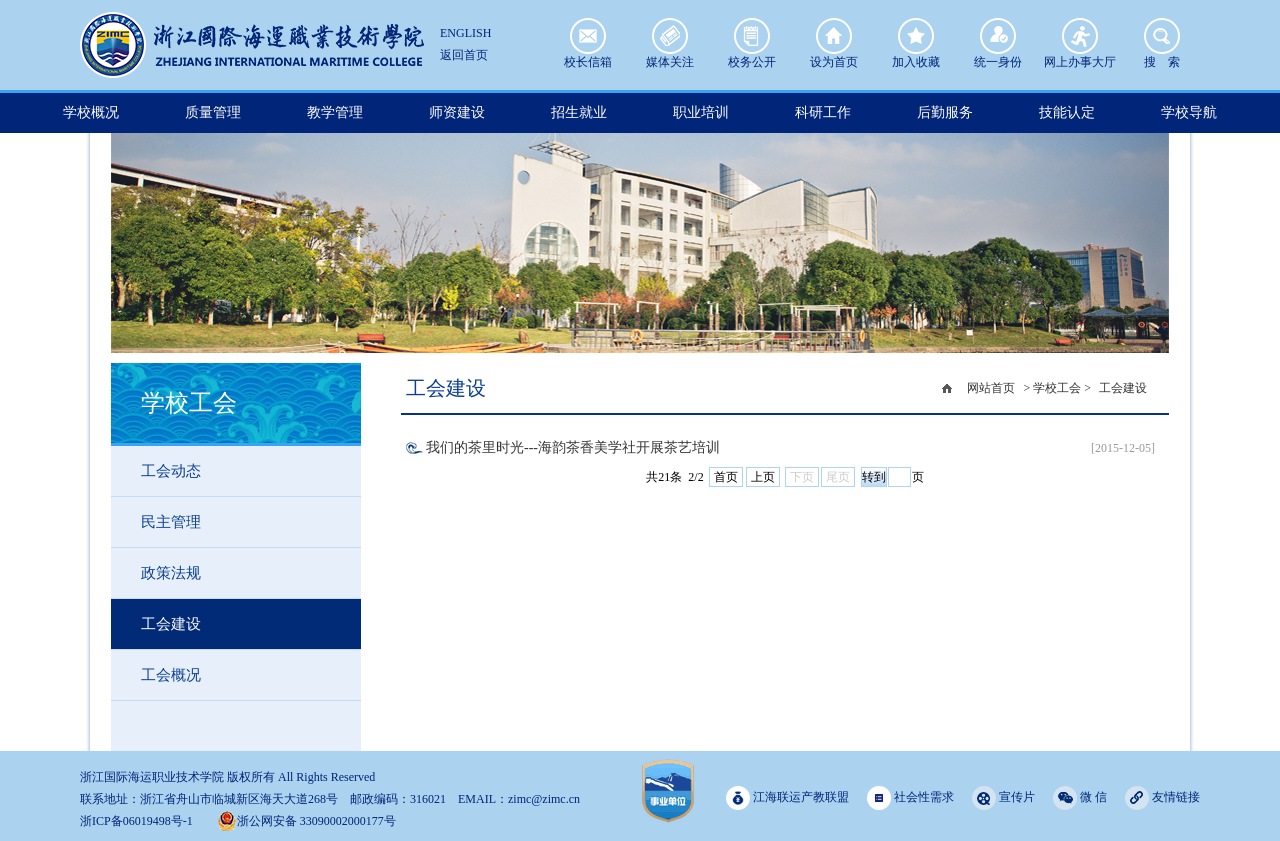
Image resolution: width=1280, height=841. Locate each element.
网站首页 (991, 388)
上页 (763, 477)
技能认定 (1067, 112)
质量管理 (213, 112)
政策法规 (171, 573)
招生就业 (579, 112)
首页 (726, 477)
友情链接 (1162, 797)
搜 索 (1162, 36)
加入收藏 (916, 36)
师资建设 (457, 112)
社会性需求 (910, 797)
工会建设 (171, 624)
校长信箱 (588, 36)
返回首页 (464, 55)
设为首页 (834, 36)
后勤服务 (945, 112)
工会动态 (171, 471)
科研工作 (823, 112)
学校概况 (91, 112)
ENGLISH (465, 33)
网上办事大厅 (1080, 36)
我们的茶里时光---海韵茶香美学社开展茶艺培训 (573, 447)
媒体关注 (670, 36)
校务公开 (752, 36)
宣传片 (1003, 797)
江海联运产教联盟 (787, 797)
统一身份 (998, 36)
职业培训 (701, 112)
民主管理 (171, 522)
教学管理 (335, 112)
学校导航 (1189, 112)
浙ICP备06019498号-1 (136, 821)
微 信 (1080, 797)
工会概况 (171, 675)
